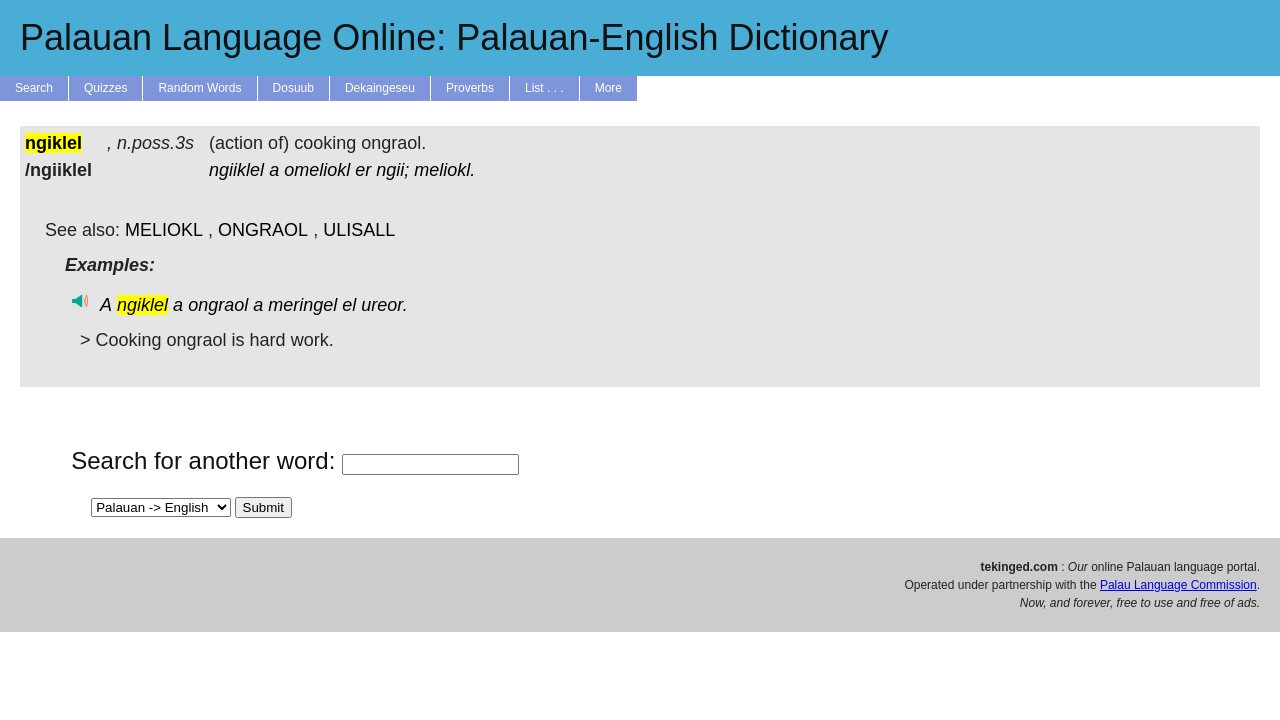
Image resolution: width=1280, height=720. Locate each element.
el (349, 305)
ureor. (384, 305)
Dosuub (293, 88)
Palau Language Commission (1178, 585)
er (363, 170)
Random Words (199, 88)
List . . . (544, 88)
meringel (302, 305)
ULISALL (359, 230)
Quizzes (105, 88)
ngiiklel (236, 170)
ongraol (218, 305)
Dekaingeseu (380, 88)
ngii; (392, 170)
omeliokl (317, 170)
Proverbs (470, 88)
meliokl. (444, 170)
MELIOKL (164, 230)
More (608, 88)
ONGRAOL (263, 230)
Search (34, 88)
